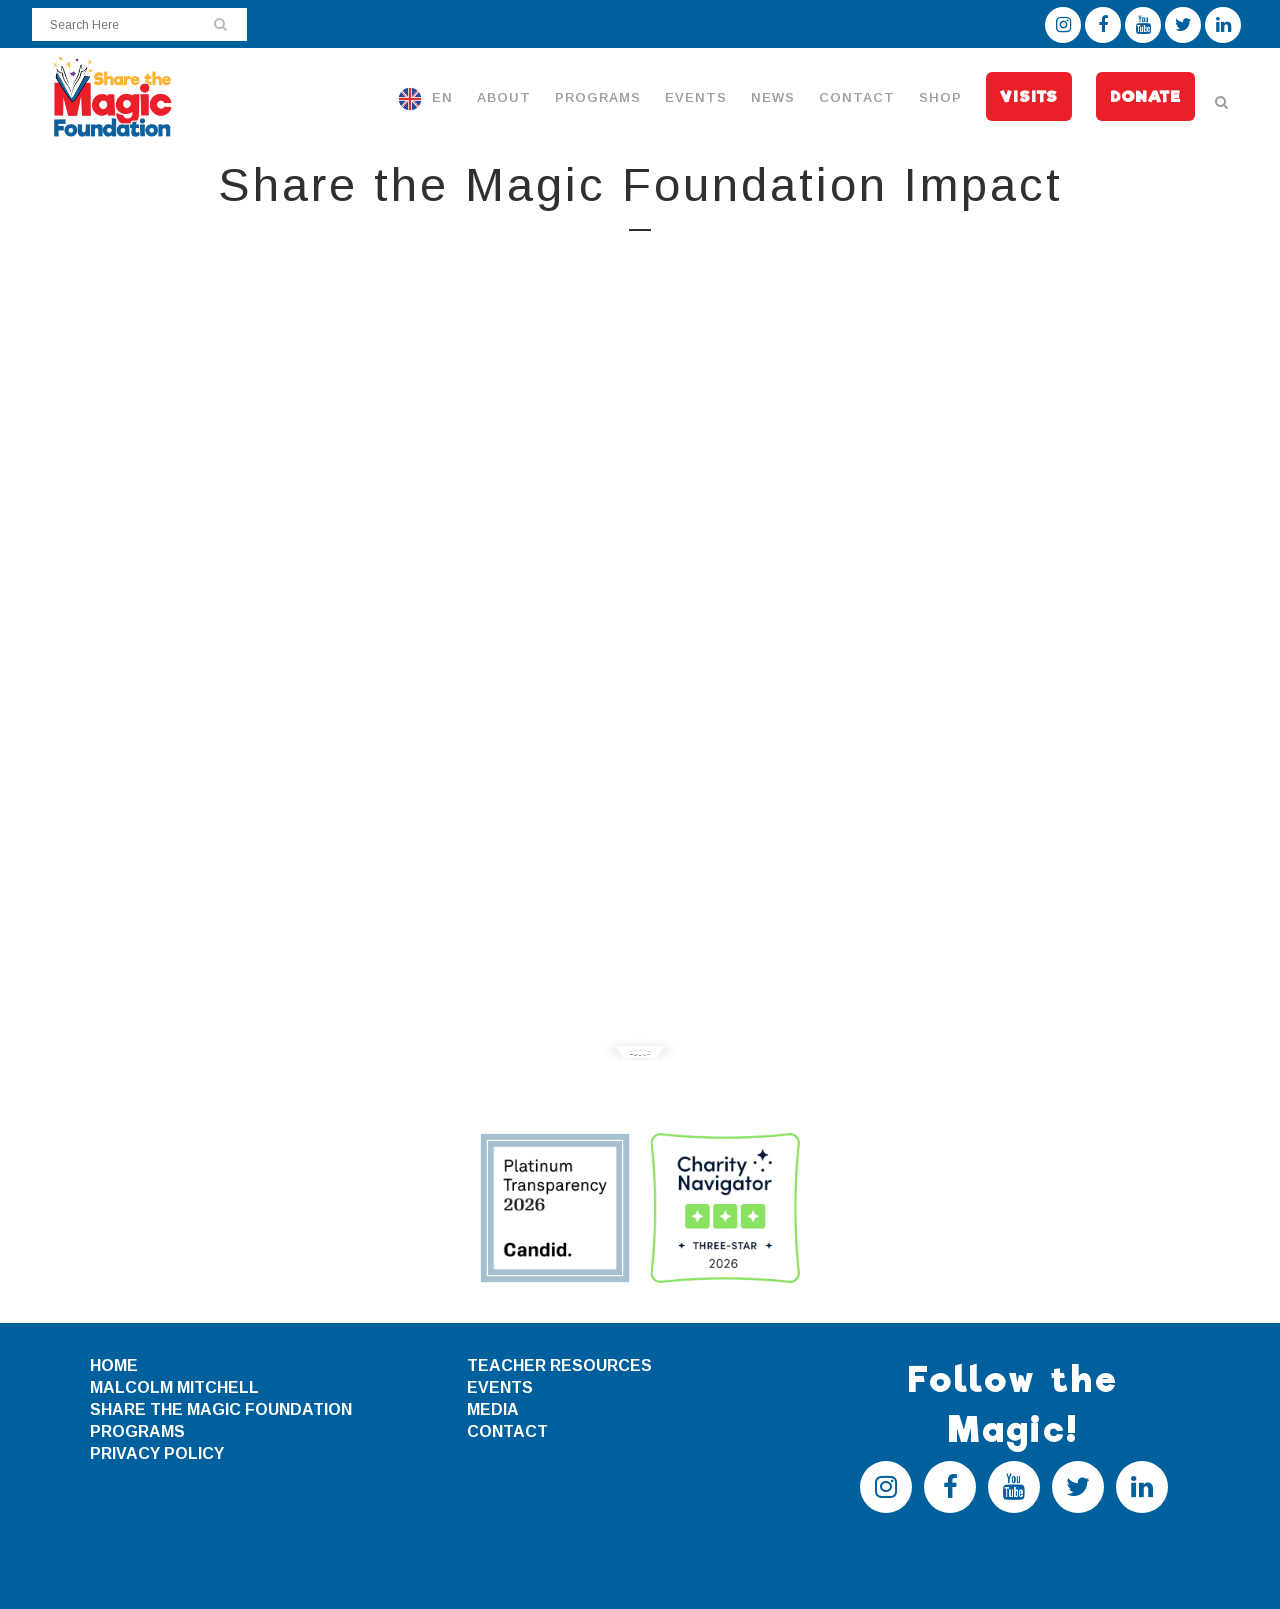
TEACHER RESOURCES (559, 1365)
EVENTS (500, 1387)
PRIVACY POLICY (157, 1453)
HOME (114, 1365)
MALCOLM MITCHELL (174, 1387)
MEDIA (493, 1409)
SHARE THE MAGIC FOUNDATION (221, 1409)
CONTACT (507, 1431)
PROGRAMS (137, 1431)
